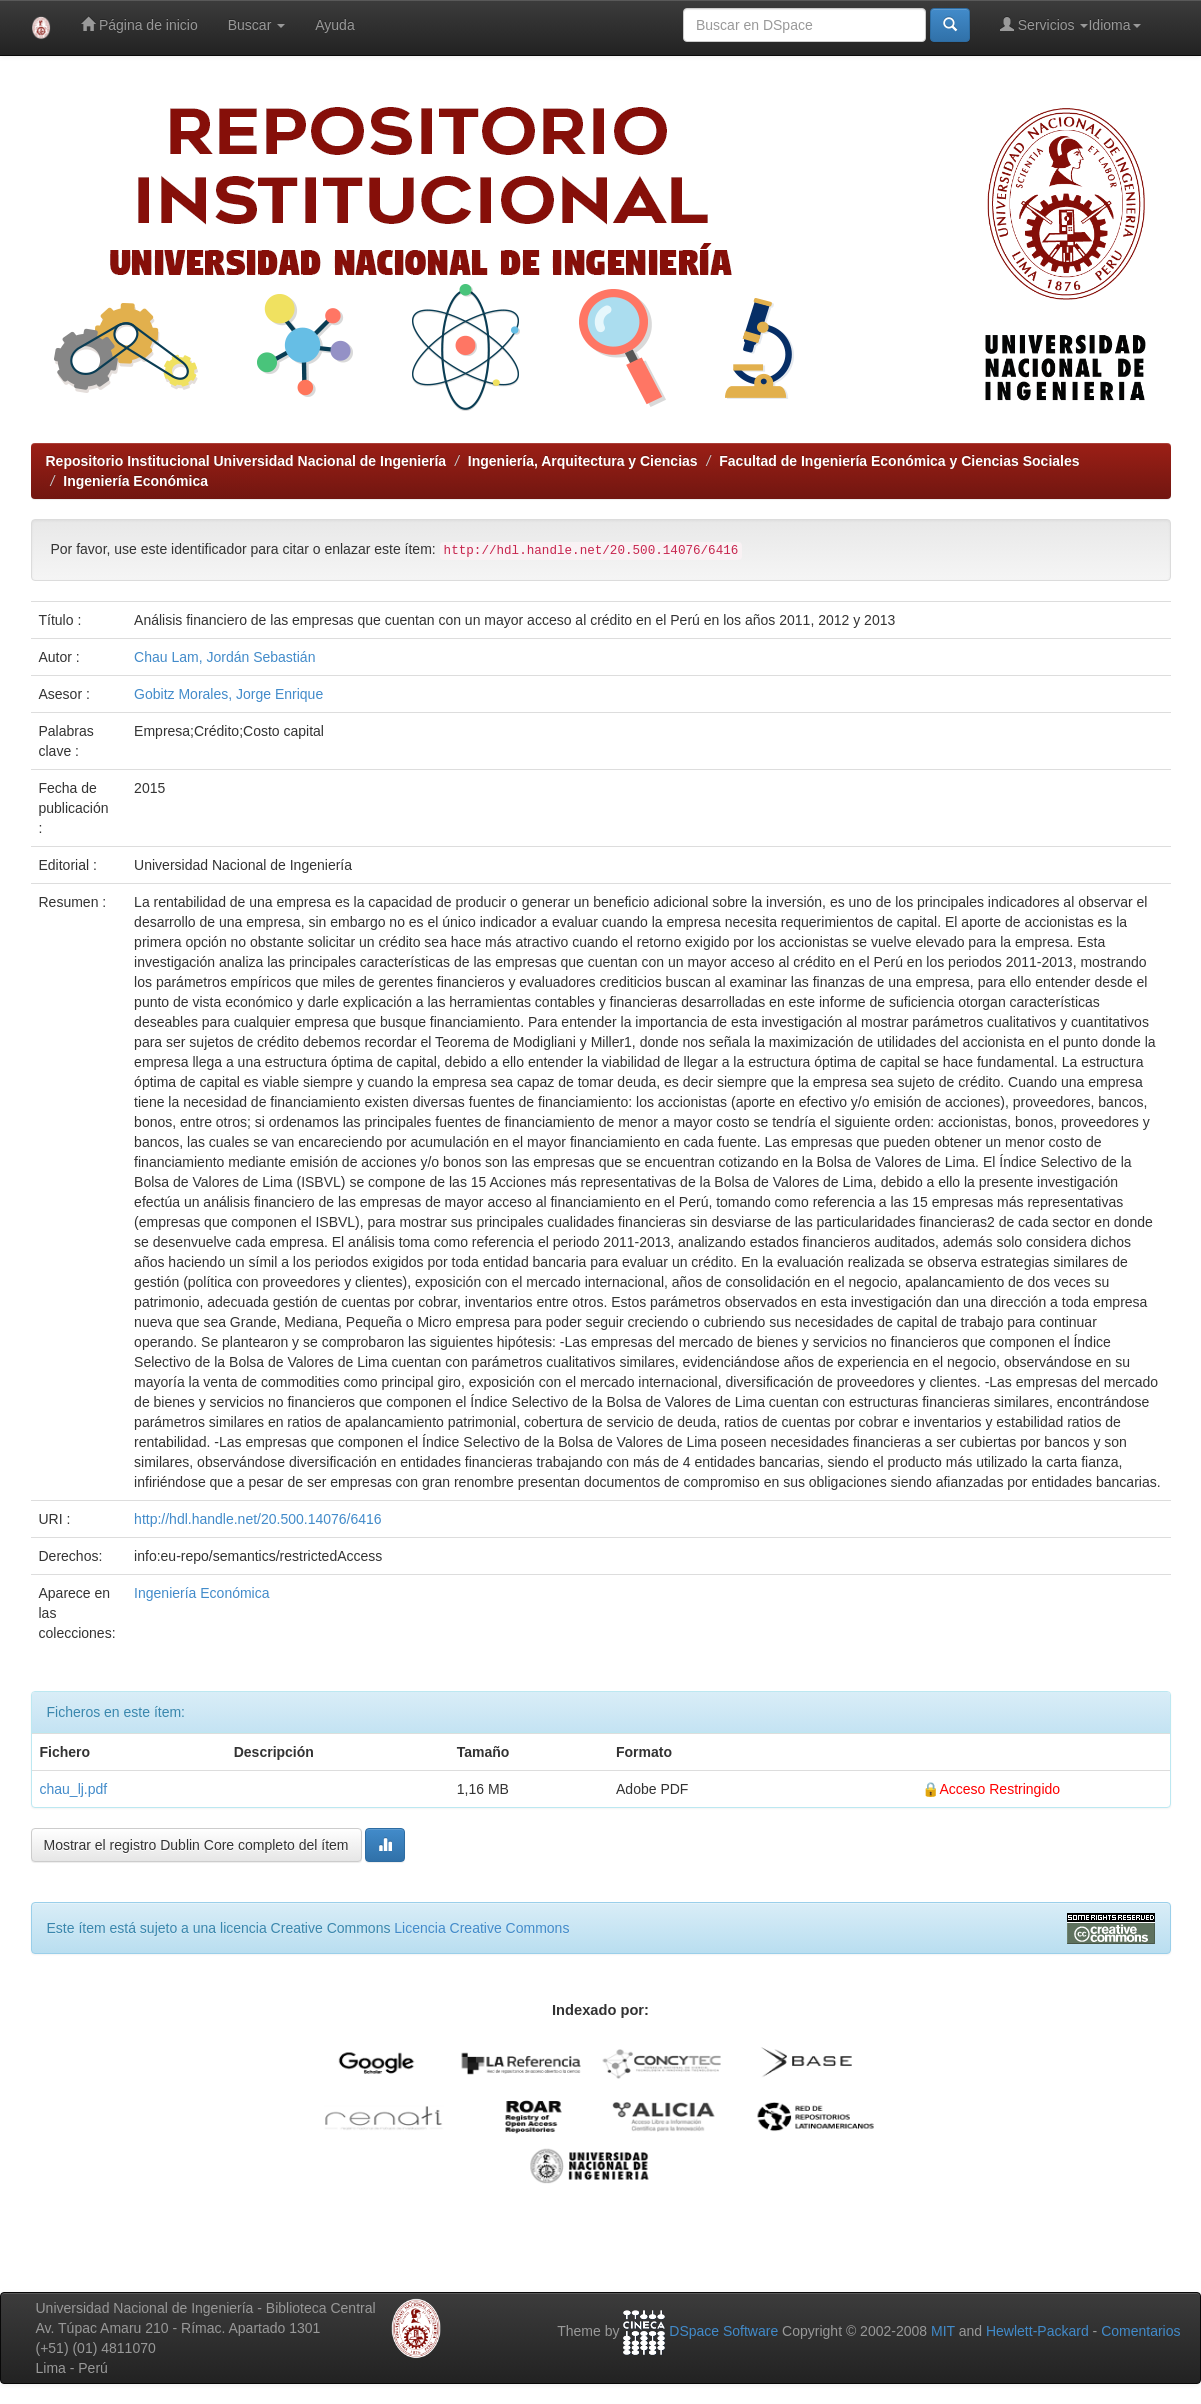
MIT (943, 2331)
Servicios (1044, 24)
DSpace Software (723, 2331)
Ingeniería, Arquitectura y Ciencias (583, 461)
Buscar (256, 25)
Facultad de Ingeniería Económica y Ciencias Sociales (899, 461)
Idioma (1114, 25)
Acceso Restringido (999, 1789)
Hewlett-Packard (1037, 2331)
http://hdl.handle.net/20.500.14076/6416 (258, 1519)
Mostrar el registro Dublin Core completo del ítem (196, 1845)
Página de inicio (139, 24)
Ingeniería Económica (135, 481)
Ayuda (334, 25)
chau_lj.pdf (74, 1789)
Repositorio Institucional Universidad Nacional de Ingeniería (246, 461)
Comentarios (1140, 2331)
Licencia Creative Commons (481, 1928)
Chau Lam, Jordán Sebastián (224, 657)
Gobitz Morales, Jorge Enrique (228, 694)
